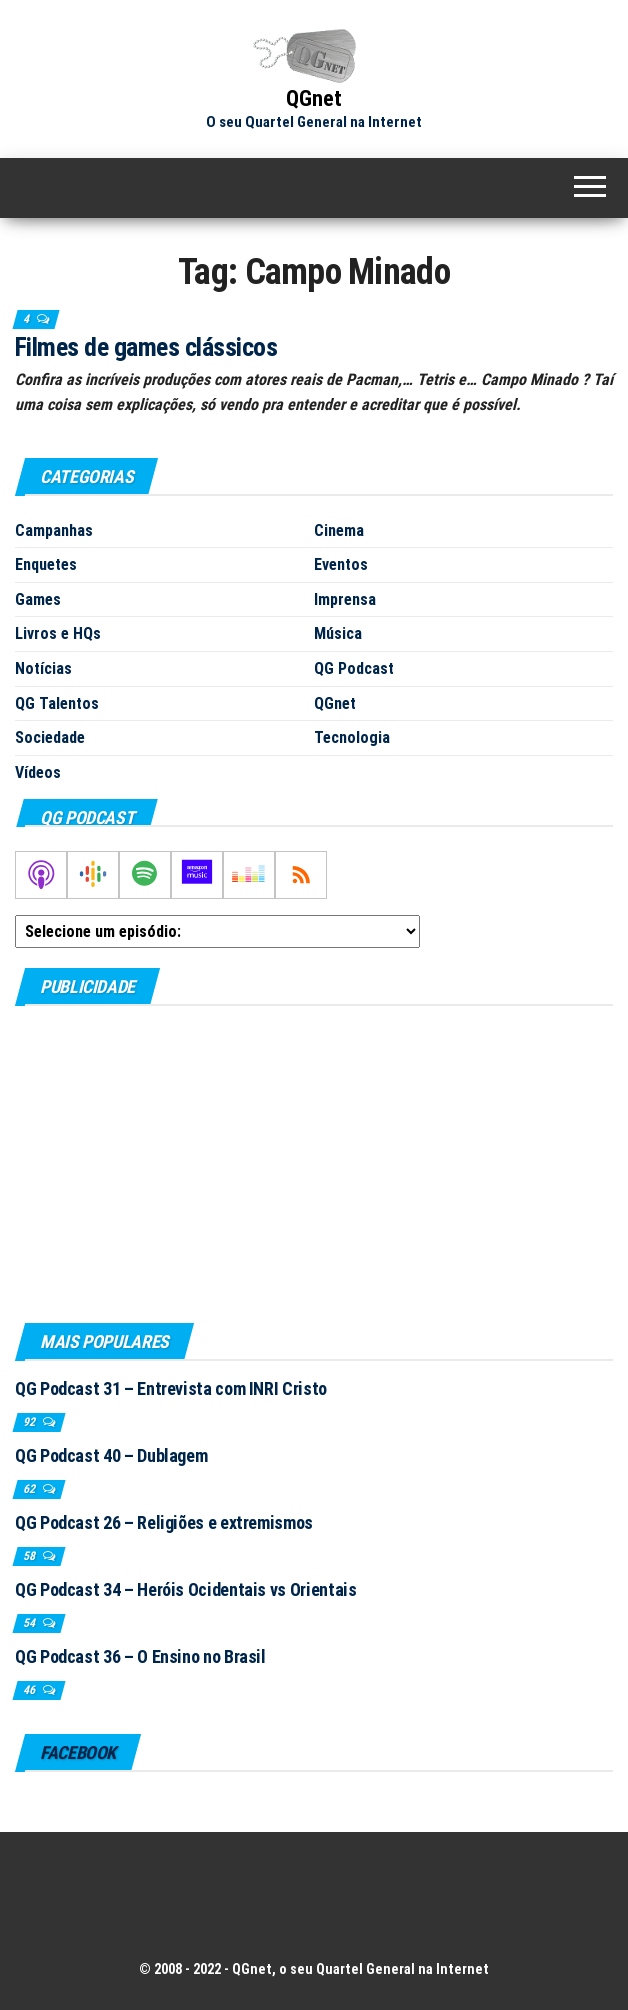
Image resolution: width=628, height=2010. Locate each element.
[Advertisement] (314, 1163)
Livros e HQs (58, 633)
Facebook (78, 1752)
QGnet (314, 98)
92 (30, 1422)
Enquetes (46, 564)
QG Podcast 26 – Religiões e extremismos (164, 1522)
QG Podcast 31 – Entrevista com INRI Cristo (171, 1388)
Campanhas (54, 530)
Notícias (43, 668)
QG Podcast (354, 668)
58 (30, 1556)
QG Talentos (57, 703)
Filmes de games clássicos (146, 347)
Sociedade (50, 737)
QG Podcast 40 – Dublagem (111, 1455)
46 (30, 1690)
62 (30, 1489)
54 (30, 1623)
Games (38, 599)
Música (338, 633)
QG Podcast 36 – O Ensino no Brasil (140, 1656)
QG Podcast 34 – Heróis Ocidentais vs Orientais (185, 1589)
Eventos (341, 564)
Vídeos (38, 772)
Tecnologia (352, 737)
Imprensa (345, 599)
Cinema (339, 530)
